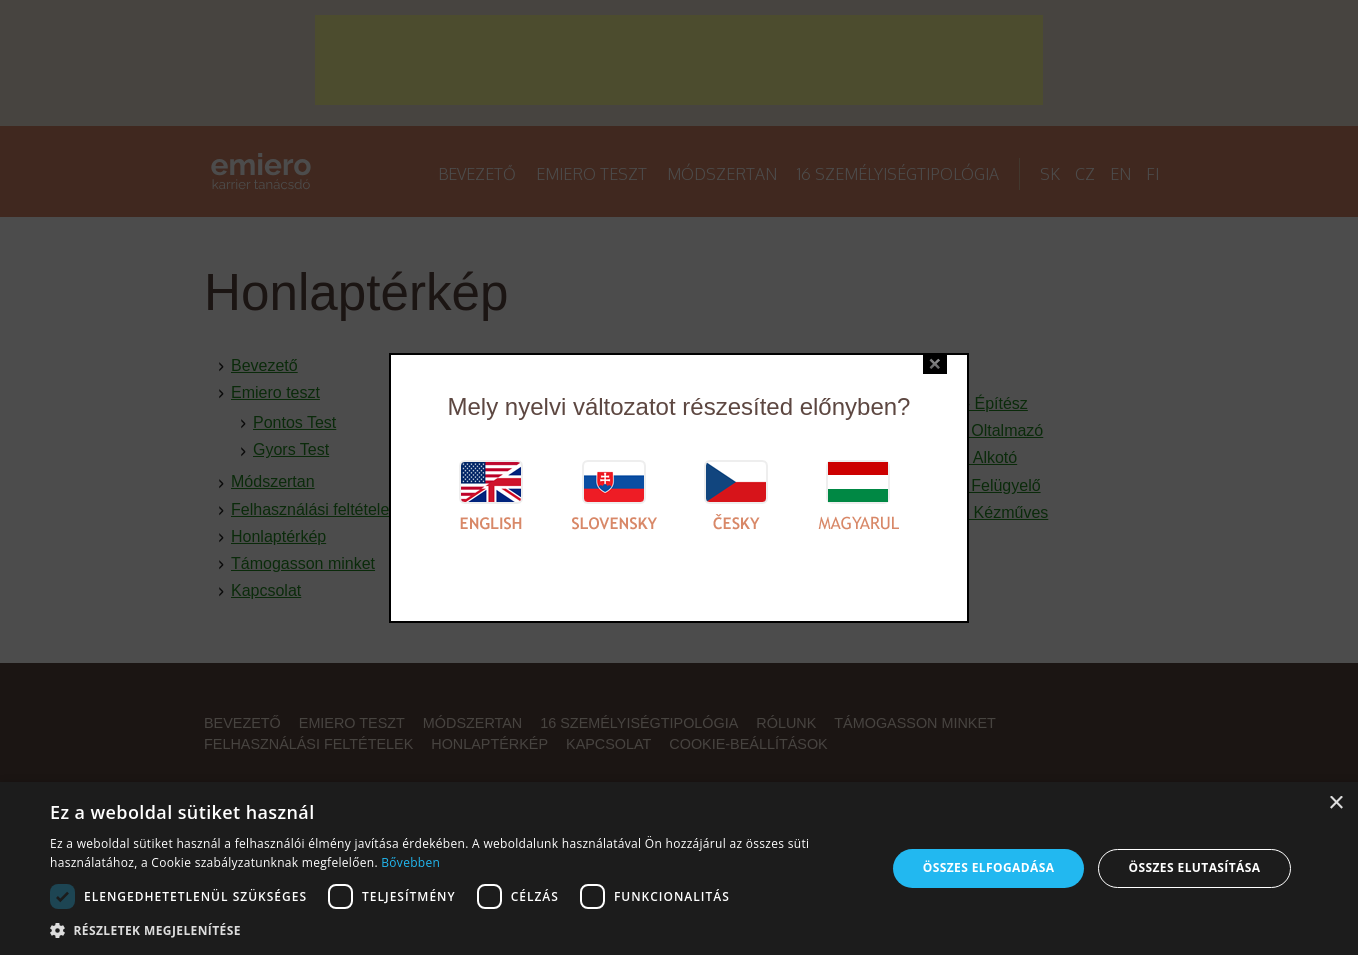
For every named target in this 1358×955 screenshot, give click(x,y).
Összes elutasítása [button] (1195, 867)
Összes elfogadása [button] (989, 867)
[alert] (679, 868)
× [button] (1335, 803)
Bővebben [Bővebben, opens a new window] (410, 862)
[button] (455, 930)
